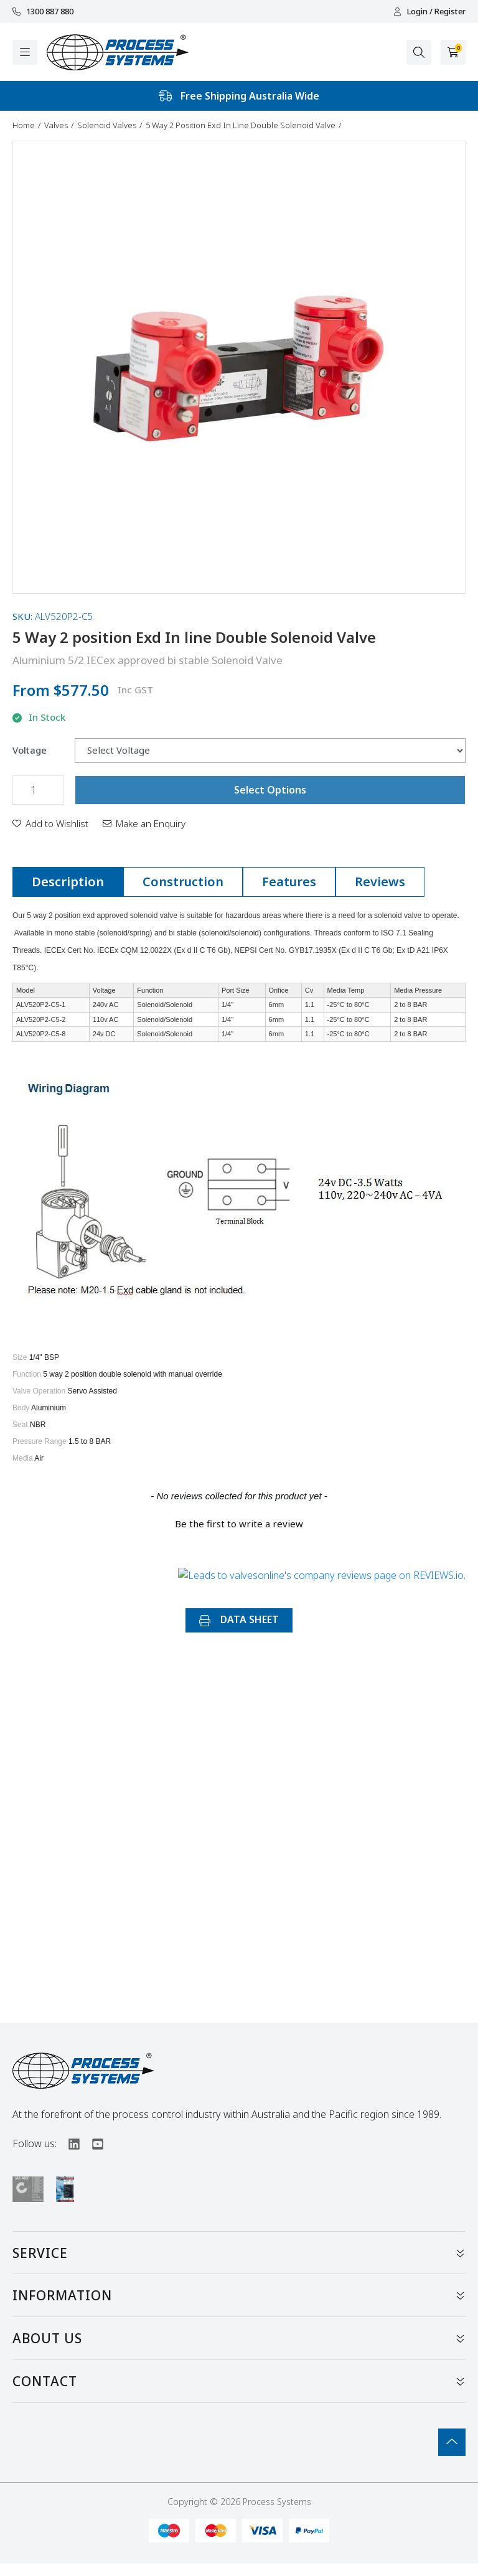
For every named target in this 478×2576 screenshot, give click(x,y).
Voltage (29, 750)
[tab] (67, 882)
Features (289, 881)
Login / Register (429, 11)
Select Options (270, 790)
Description (68, 881)
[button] (50, 823)
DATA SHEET (239, 1619)
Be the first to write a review (239, 1523)
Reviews (380, 881)
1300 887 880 (42, 11)
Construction (183, 881)
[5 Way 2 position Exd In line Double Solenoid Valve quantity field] (38, 790)
